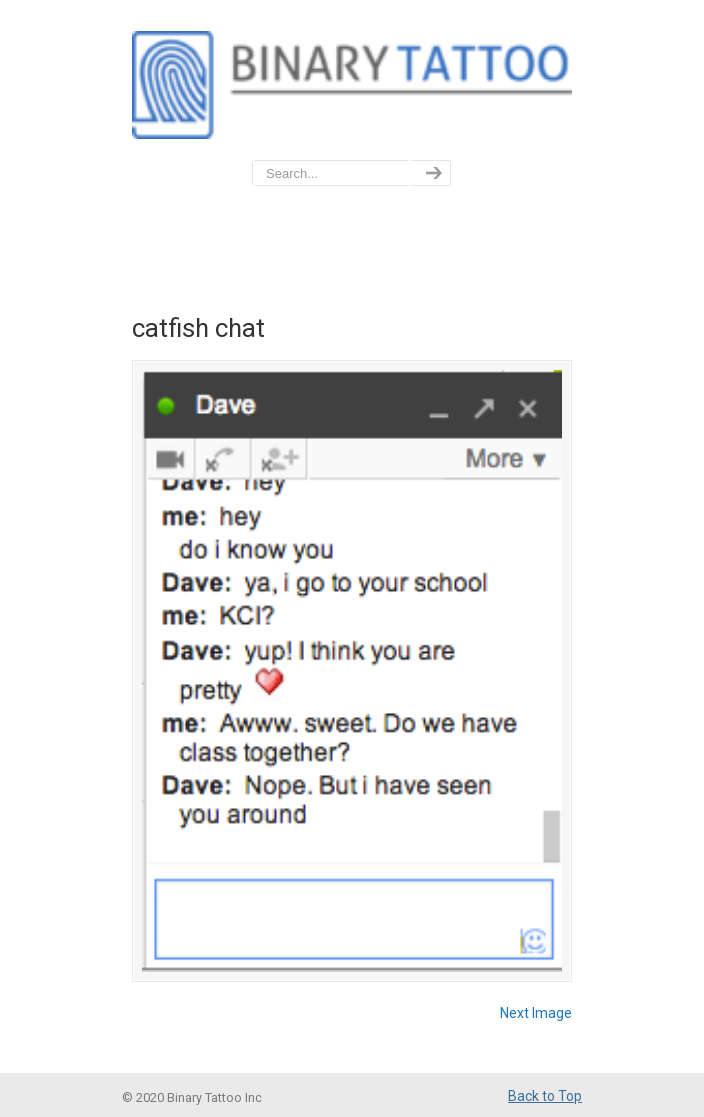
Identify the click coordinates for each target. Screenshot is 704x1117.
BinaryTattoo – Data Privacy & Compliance (352, 81)
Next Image (536, 1013)
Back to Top (545, 1096)
